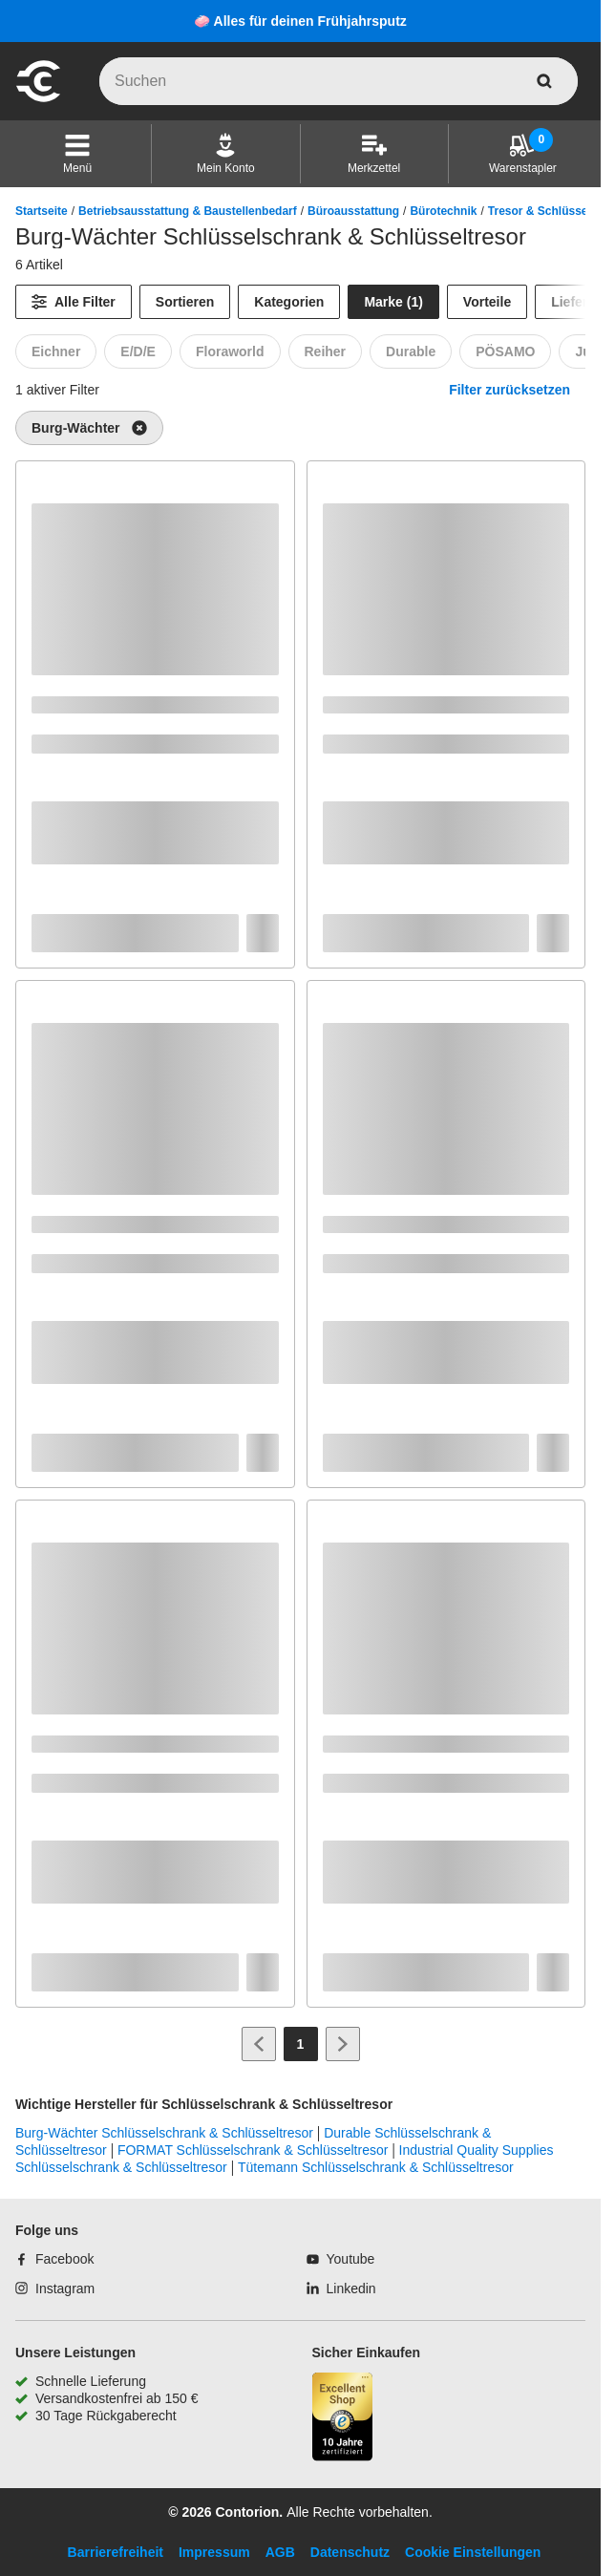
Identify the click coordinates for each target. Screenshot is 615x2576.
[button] (77, 154)
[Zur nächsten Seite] (343, 2044)
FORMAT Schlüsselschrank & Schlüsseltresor (252, 2150)
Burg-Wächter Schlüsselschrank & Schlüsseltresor (164, 2132)
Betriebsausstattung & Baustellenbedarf (187, 211)
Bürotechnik (443, 211)
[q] (338, 81)
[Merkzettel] (374, 154)
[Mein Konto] (226, 154)
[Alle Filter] (73, 302)
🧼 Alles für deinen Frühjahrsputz (300, 21)
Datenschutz (350, 2552)
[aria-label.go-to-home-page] (38, 99)
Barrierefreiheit (115, 2552)
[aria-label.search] (544, 81)
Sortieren (185, 301)
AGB (280, 2552)
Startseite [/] (41, 211)
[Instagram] (55, 2288)
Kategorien (289, 301)
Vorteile (487, 301)
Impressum (214, 2552)
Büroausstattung (353, 211)
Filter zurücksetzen (509, 389)
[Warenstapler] (523, 154)
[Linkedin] (341, 2288)
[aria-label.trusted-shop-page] (342, 2419)
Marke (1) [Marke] (393, 301)
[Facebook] (54, 2258)
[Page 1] (301, 2044)
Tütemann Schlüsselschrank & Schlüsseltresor (376, 2167)
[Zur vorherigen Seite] (259, 2044)
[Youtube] (341, 2258)
